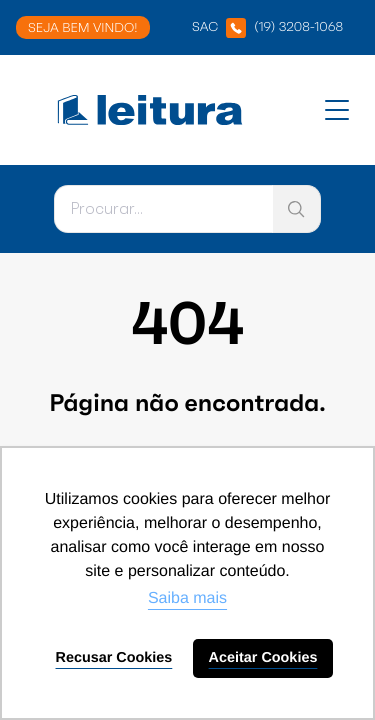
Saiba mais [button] (187, 598)
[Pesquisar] (163, 209)
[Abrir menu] (337, 110)
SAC (267, 28)
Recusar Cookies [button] (114, 658)
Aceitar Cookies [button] (263, 658)
